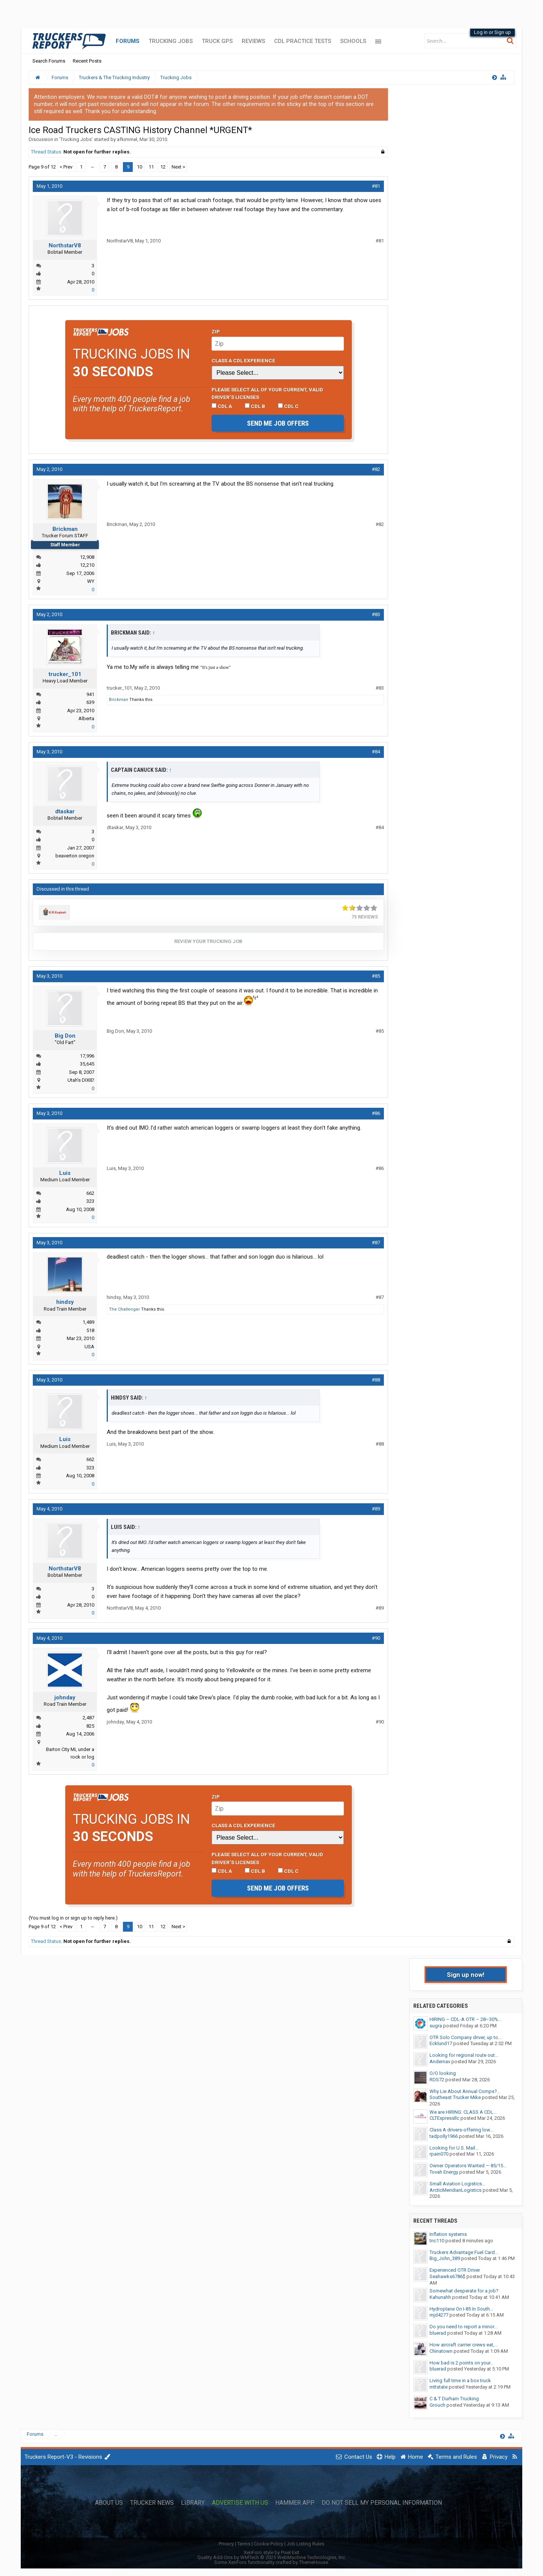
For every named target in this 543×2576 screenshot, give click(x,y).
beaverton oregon (74, 856)
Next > (178, 167)
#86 (376, 1113)
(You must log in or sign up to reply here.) (73, 1918)
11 (151, 167)
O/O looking (442, 2073)
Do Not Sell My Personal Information (382, 2503)
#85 (376, 976)
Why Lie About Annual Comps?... (464, 2091)
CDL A (222, 406)
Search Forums (48, 61)
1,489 (88, 1322)
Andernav (439, 2061)
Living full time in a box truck (460, 2380)
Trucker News (152, 2503)
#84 (376, 751)
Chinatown (440, 2351)
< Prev (66, 167)
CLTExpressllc (444, 2118)
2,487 (88, 1717)
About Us (109, 2503)
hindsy (65, 1302)
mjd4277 (438, 2315)
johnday (64, 1697)
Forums (128, 41)
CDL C (288, 406)
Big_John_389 (444, 2258)
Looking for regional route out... (463, 2055)
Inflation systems (448, 2234)
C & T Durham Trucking (454, 2398)
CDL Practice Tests (302, 41)
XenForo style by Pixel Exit (271, 2552)
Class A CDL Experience (243, 360)
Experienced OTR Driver (454, 2270)
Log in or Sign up (492, 32)
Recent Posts (87, 61)
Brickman (65, 529)
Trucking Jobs (171, 41)
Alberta (86, 718)
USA (89, 1346)
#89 (376, 1509)
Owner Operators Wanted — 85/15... (467, 2165)
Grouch (437, 2405)
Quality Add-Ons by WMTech (271, 2557)
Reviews (253, 41)
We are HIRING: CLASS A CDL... (463, 2112)
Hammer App (294, 2503)
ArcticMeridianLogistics (455, 2190)
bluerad (437, 2333)
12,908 (87, 557)
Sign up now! (466, 1974)
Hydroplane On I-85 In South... (461, 2309)
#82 (376, 469)
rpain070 (438, 2154)
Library (193, 2503)
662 (90, 1193)
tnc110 (436, 2240)
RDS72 (436, 2079)
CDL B (255, 406)
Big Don (65, 1035)
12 (163, 167)
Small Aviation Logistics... (457, 2184)
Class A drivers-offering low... (461, 2130)
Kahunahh (440, 2297)
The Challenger (124, 1309)
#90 (376, 1638)
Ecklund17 (440, 2043)
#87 (376, 1242)
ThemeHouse (313, 2562)
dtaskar (65, 811)
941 (90, 694)
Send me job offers (278, 423)
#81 (376, 186)
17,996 (87, 1056)
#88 (376, 1380)
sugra (435, 2026)
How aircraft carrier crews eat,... (463, 2345)
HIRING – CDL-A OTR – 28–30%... (465, 2019)
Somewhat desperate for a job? (464, 2291)
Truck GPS (217, 41)
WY (90, 581)
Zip (216, 331)
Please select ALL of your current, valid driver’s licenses (267, 393)
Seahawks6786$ (447, 2276)
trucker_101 (65, 674)
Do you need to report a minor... (463, 2326)
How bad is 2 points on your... (461, 2363)
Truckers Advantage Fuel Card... (463, 2252)
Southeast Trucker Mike (455, 2097)
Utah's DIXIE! (80, 1080)
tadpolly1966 (443, 2136)
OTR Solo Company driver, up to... (465, 2037)
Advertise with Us (240, 2503)
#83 (376, 614)
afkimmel (127, 139)
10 (139, 167)
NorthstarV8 (65, 245)
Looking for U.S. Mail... (454, 2148)
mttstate (438, 2387)
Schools (353, 41)
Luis (65, 1173)
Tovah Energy (443, 2172)
